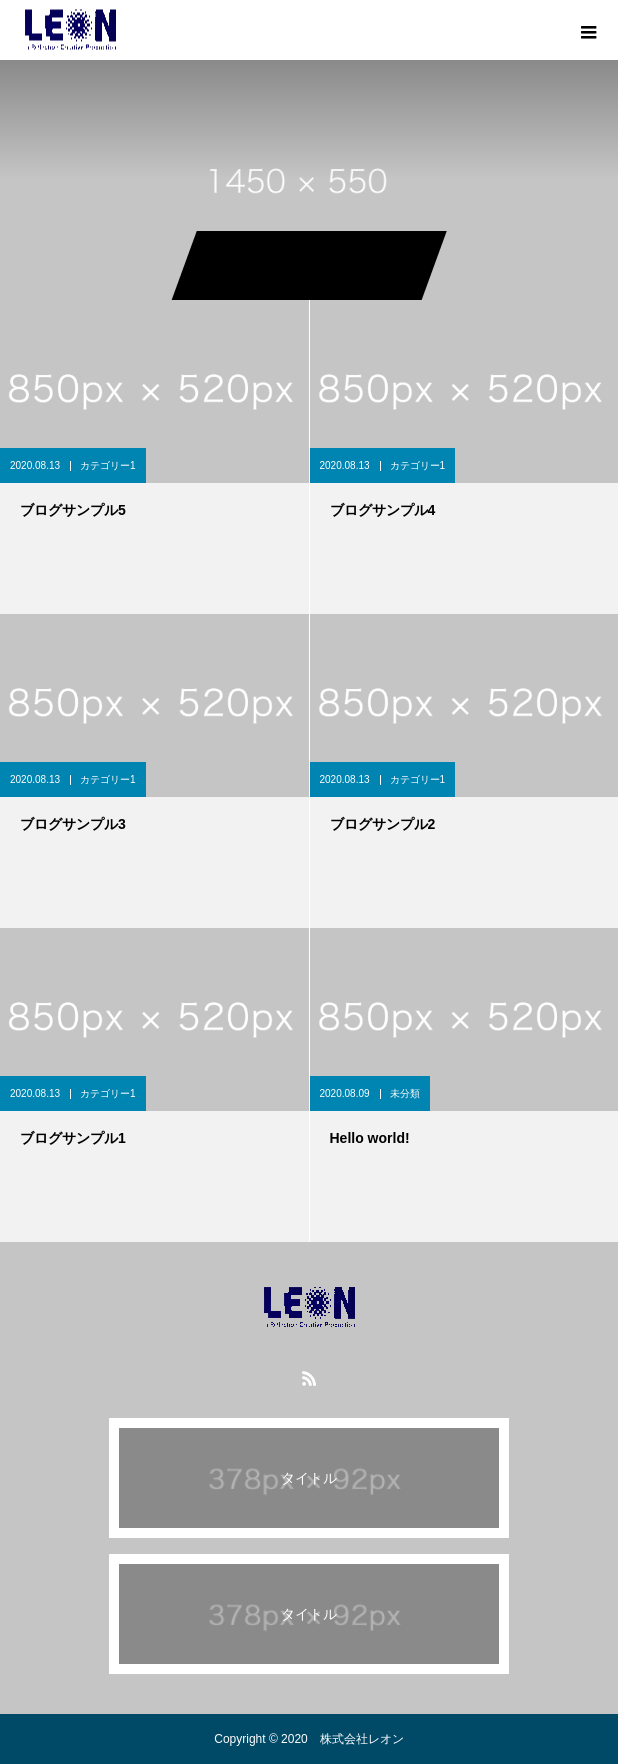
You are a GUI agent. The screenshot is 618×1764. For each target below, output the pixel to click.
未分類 (405, 1093)
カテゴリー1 (108, 465)
